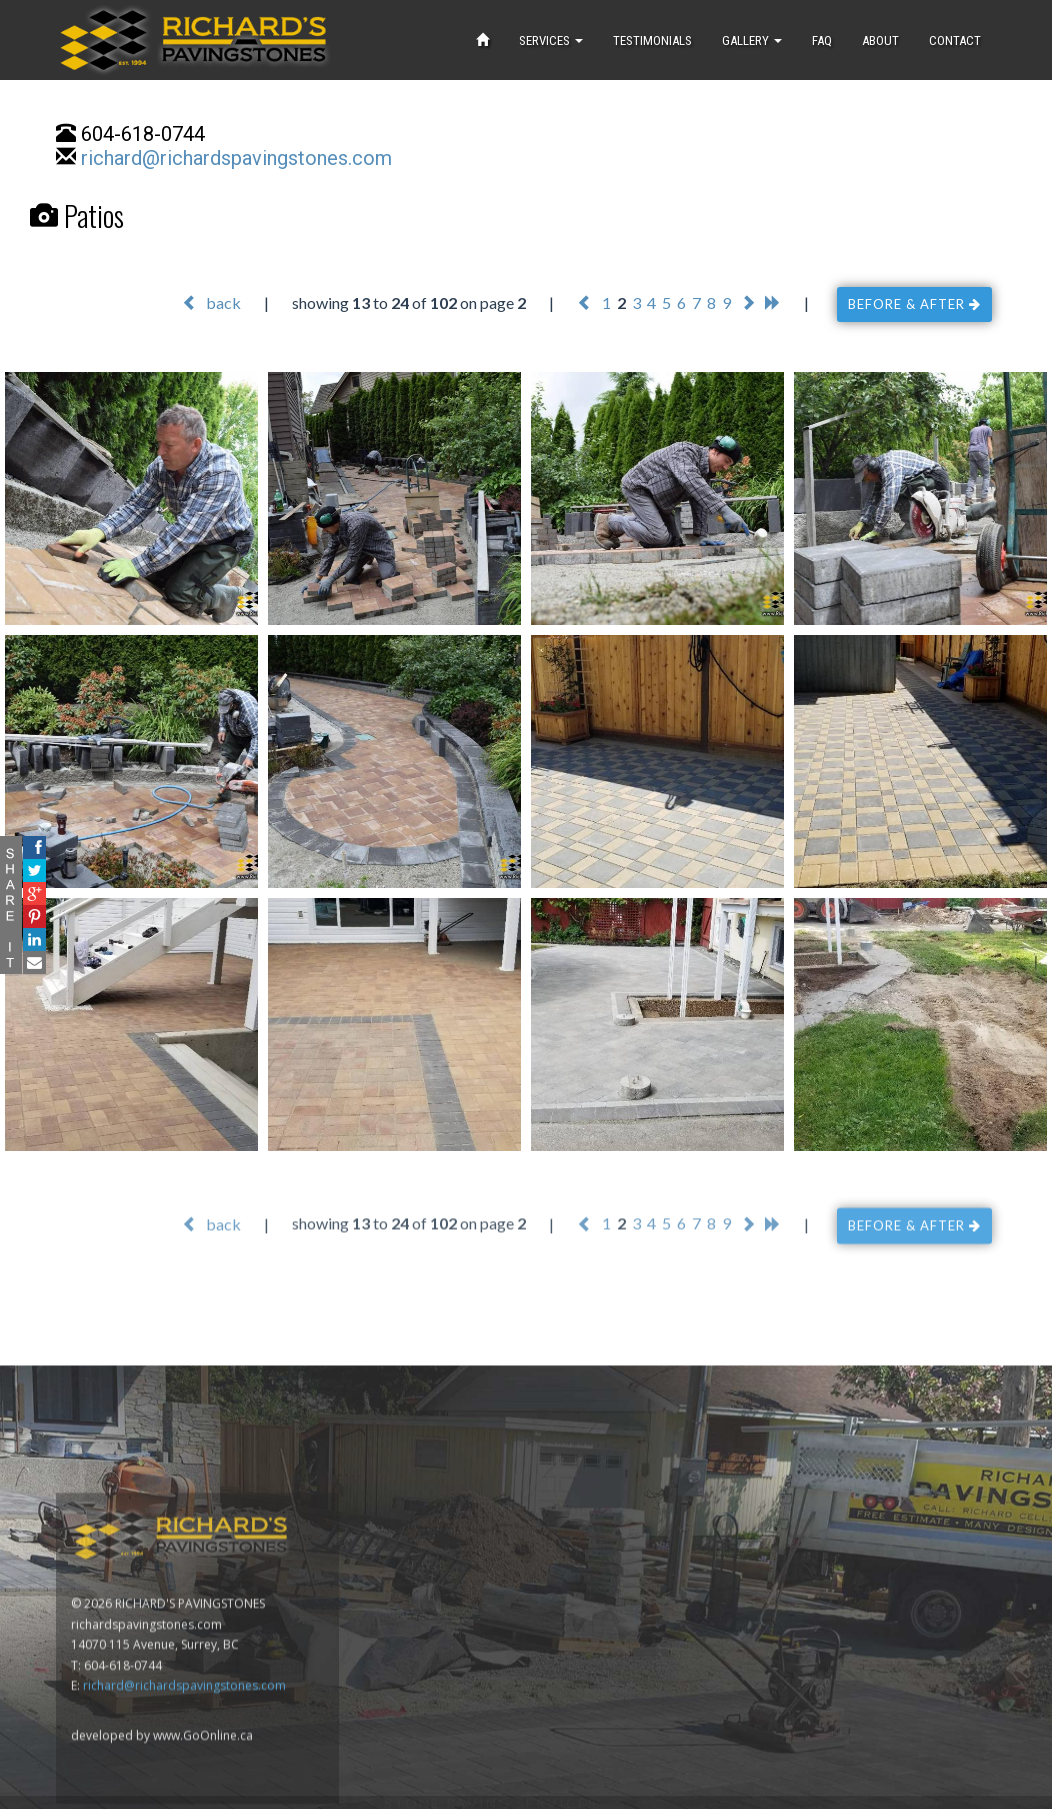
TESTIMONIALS (652, 40)
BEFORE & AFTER (914, 304)
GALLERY (752, 40)
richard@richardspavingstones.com (236, 158)
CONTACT (955, 40)
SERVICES (551, 40)
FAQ (822, 40)
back (211, 302)
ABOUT (880, 40)
